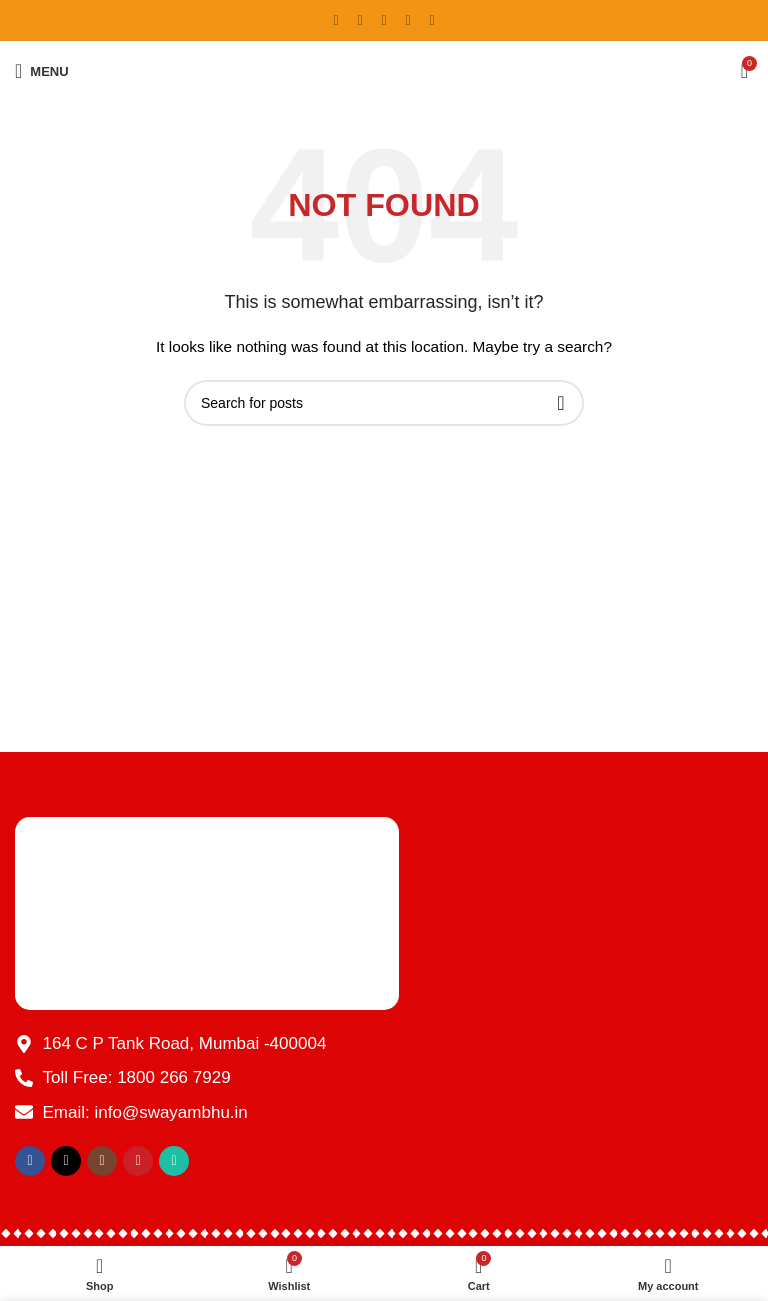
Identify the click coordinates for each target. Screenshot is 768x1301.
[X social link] (360, 20)
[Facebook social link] (336, 20)
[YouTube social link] (408, 20)
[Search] (384, 403)
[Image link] (207, 912)
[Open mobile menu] (42, 71)
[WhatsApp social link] (432, 20)
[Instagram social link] (384, 20)
